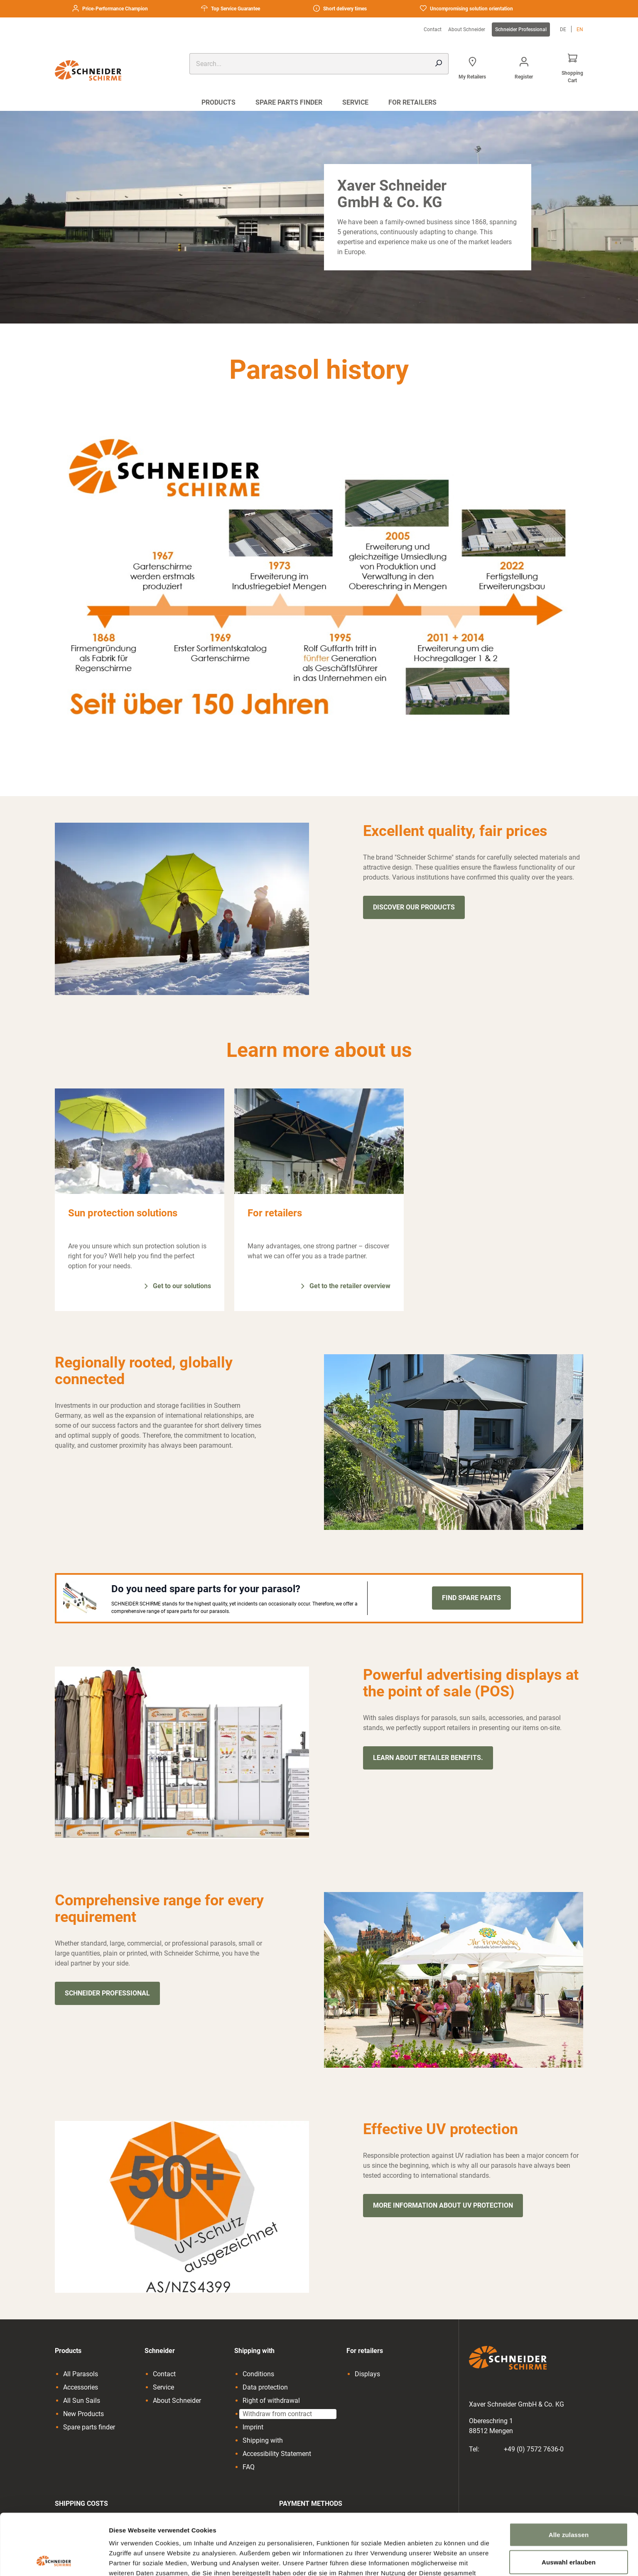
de (563, 29)
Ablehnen (568, 2528)
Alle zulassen (569, 2473)
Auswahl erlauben (569, 2501)
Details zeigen (442, 2559)
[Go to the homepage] (95, 70)
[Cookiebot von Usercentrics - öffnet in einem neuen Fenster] (53, 2560)
